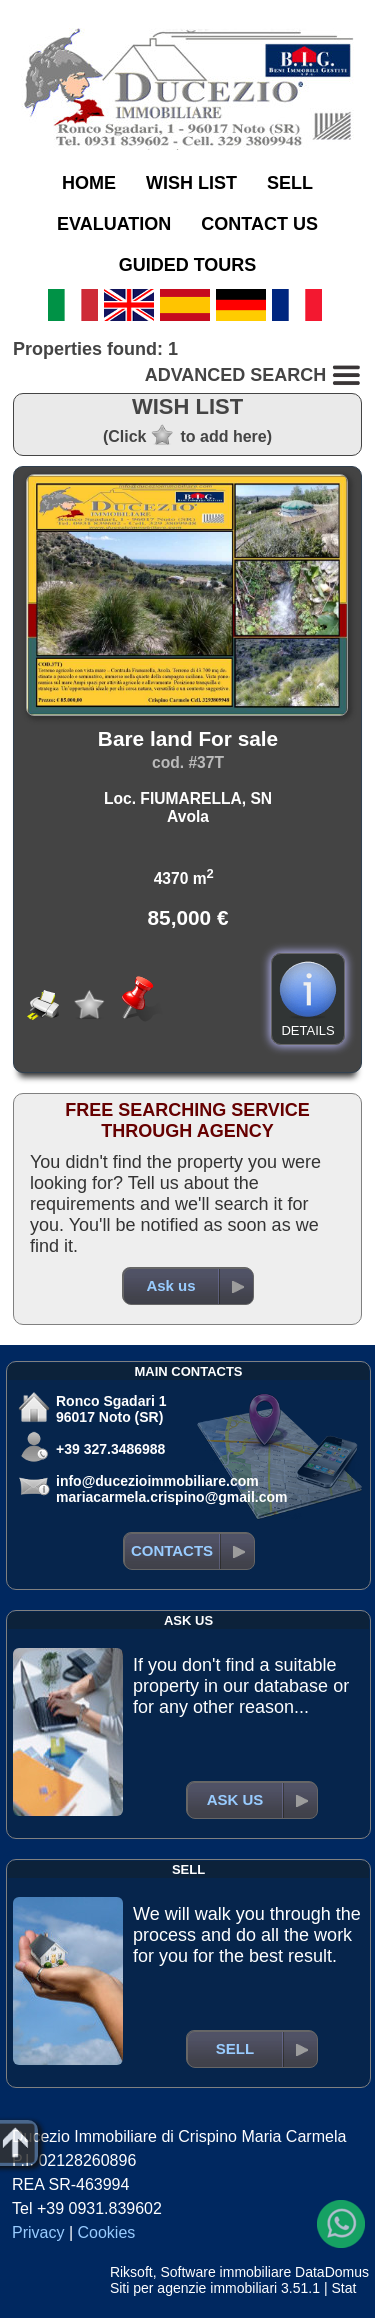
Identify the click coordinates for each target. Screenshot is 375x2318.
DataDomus (332, 2272)
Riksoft (131, 2272)
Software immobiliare (225, 2272)
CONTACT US (259, 224)
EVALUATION (114, 224)
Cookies (107, 2232)
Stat (343, 2288)
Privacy (38, 2232)
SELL (290, 183)
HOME (89, 183)
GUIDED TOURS (188, 265)
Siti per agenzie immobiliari (193, 2288)
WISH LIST (191, 183)
